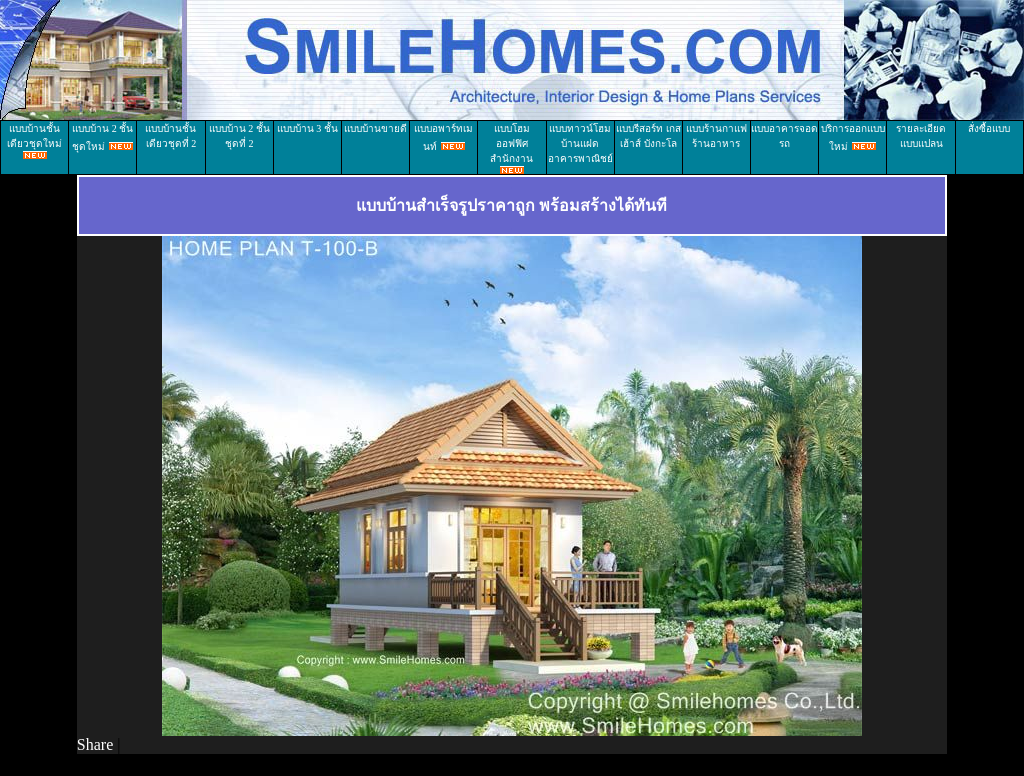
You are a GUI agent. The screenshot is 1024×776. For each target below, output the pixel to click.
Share (95, 744)
